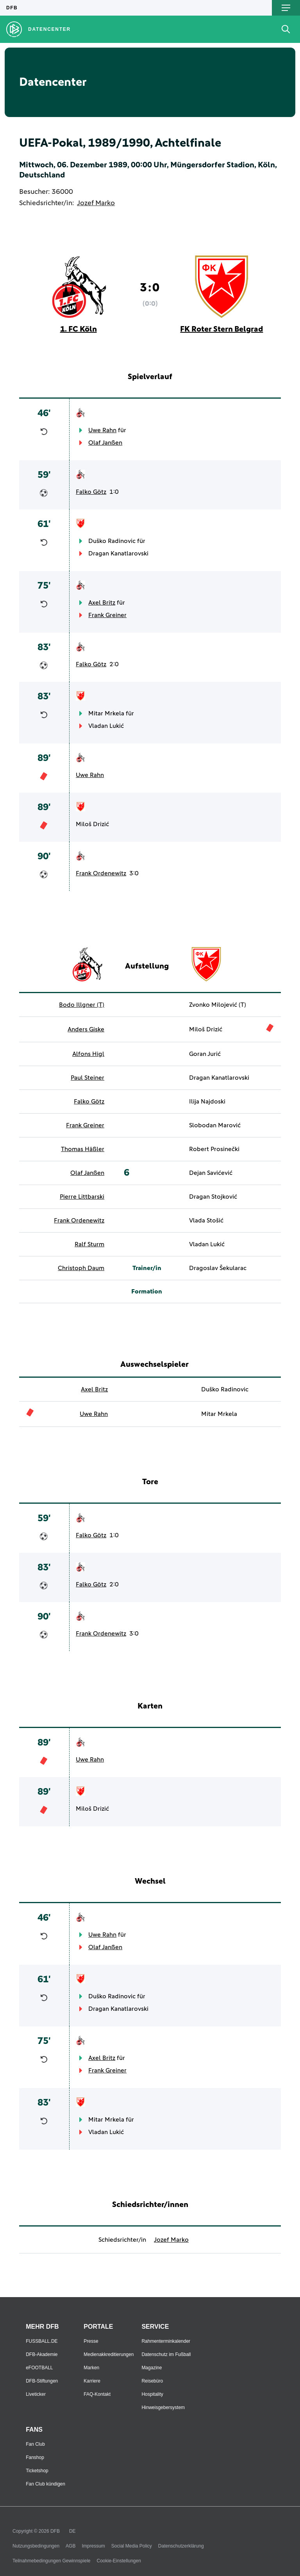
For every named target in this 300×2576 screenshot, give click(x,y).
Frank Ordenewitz (101, 873)
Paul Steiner (87, 1078)
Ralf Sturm (89, 1244)
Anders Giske (86, 1029)
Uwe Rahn (102, 430)
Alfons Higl (88, 1054)
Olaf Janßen (105, 443)
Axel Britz (101, 603)
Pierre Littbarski (82, 1197)
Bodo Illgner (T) (81, 1005)
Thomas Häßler (82, 1149)
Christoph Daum (81, 1268)
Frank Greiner (107, 615)
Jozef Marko (96, 203)
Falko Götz (91, 492)
